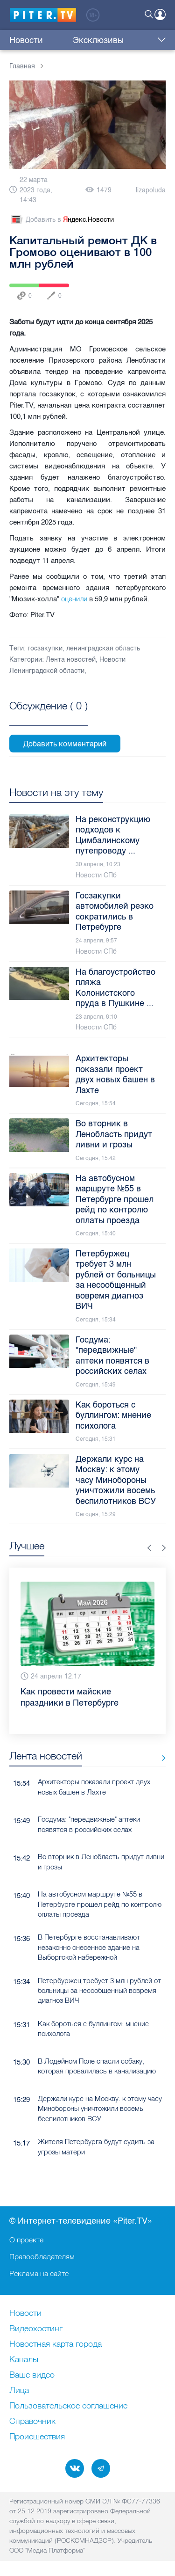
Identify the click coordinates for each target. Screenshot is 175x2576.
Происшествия (37, 2437)
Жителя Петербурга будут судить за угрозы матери (96, 2146)
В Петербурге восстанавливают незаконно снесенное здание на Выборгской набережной (89, 1947)
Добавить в (61, 220)
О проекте (26, 2239)
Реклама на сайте (39, 2273)
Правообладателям (42, 2256)
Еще (159, 40)
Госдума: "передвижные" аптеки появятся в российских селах (89, 1824)
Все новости (160, 1757)
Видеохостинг (36, 2329)
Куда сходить (124, 40)
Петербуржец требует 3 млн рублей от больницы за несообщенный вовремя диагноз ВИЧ (99, 1990)
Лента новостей (71, 660)
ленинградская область (103, 648)
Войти (160, 14)
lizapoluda (151, 190)
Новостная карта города (55, 2344)
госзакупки (45, 648)
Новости (26, 40)
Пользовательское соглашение (68, 2406)
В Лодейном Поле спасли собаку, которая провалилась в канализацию (97, 2066)
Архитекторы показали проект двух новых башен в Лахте (94, 1786)
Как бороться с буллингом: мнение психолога (93, 2028)
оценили (75, 598)
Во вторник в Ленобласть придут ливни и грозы (101, 1861)
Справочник (32, 2421)
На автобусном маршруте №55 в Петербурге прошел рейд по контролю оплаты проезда (99, 1904)
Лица (19, 2390)
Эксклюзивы (70, 40)
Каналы (23, 2359)
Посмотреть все (48, 716)
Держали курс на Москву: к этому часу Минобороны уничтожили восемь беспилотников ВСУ (100, 2108)
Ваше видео (32, 2375)
